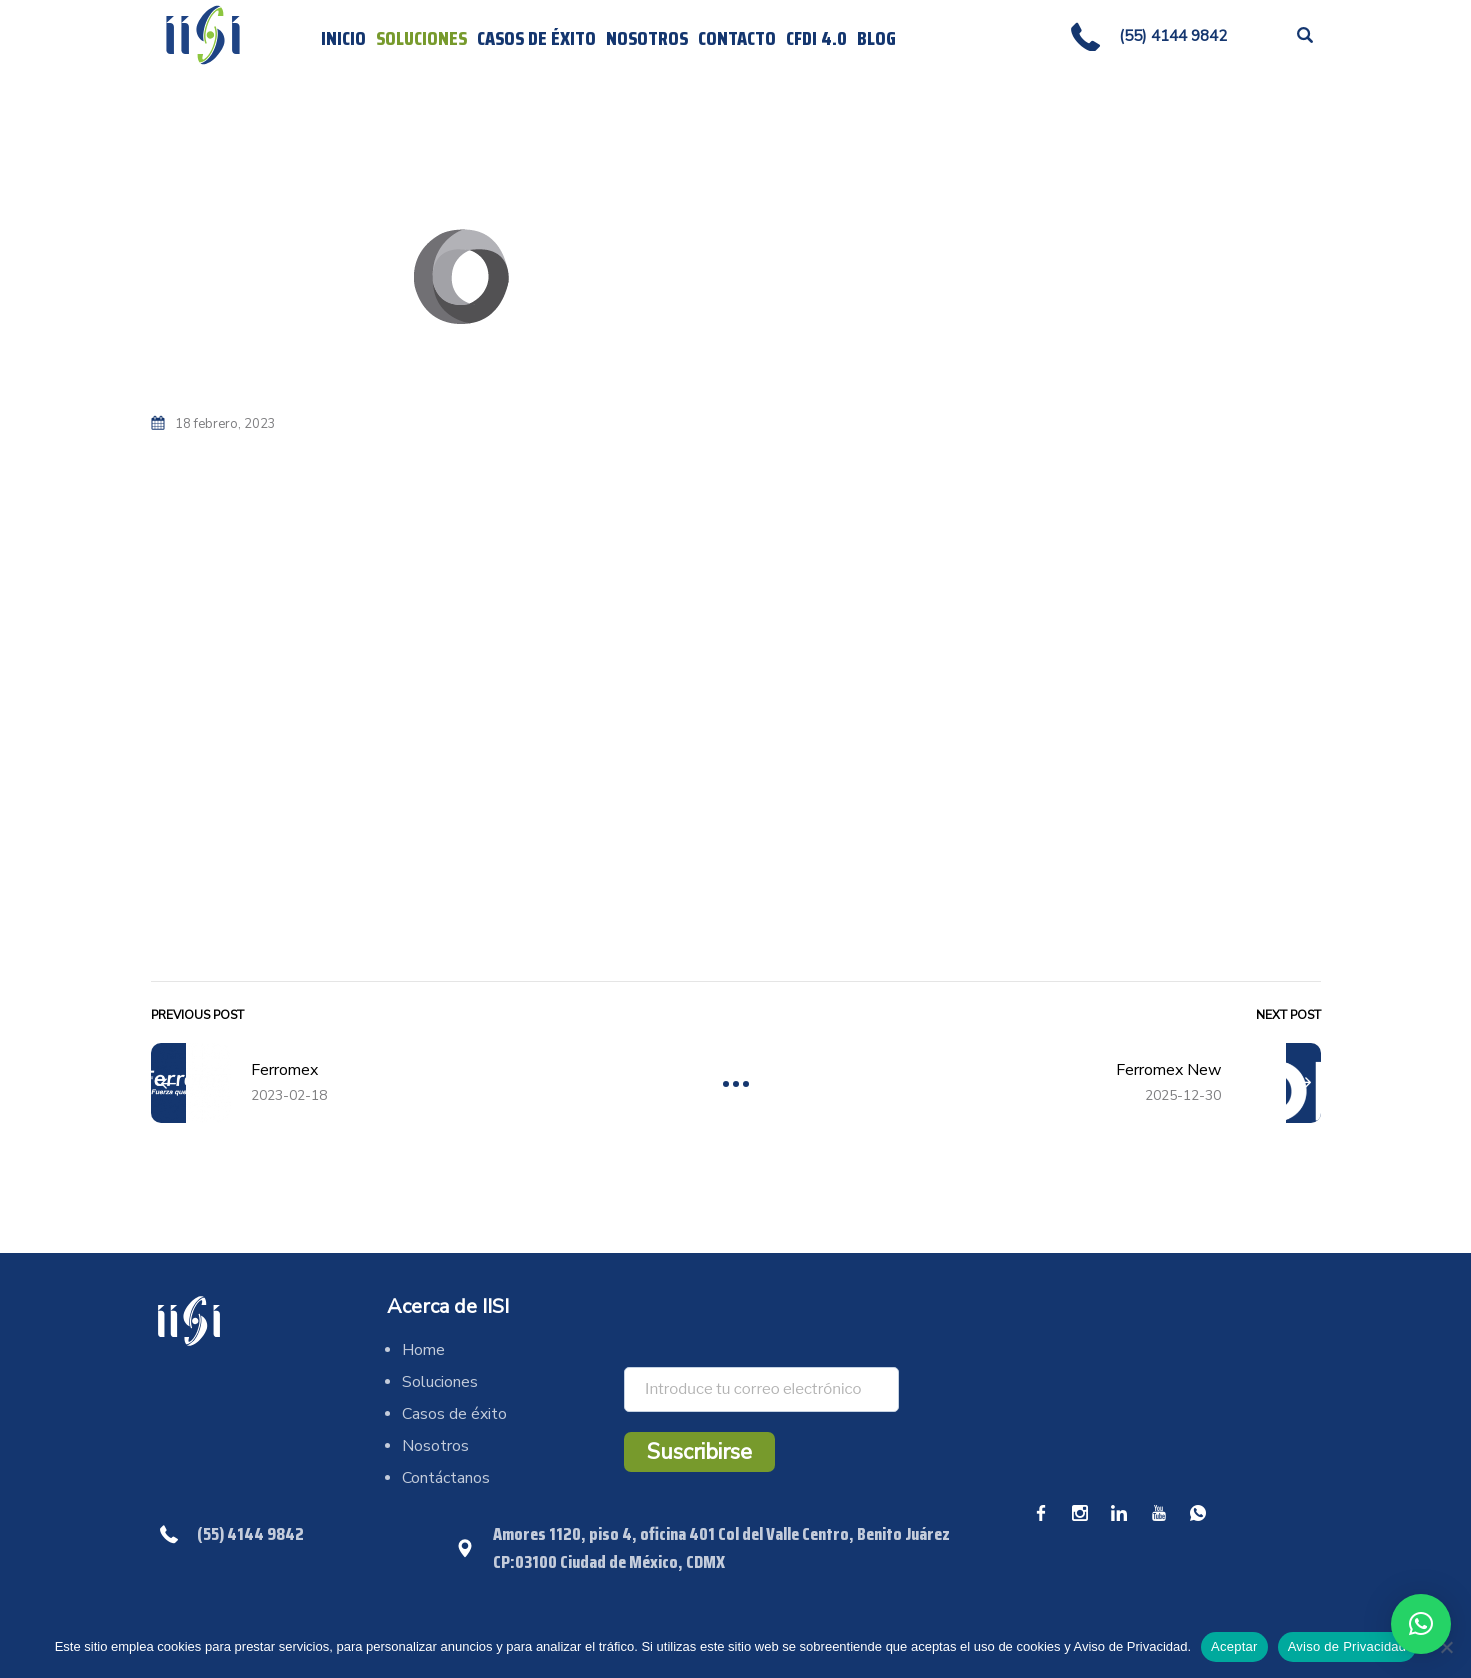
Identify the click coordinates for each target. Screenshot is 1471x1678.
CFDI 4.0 (816, 38)
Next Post (1288, 1015)
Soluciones (421, 38)
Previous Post (197, 1015)
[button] (1421, 1624)
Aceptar (1234, 1646)
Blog (876, 38)
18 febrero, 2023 (225, 424)
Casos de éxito (536, 38)
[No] (1446, 1647)
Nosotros (647, 38)
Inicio (343, 38)
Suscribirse (699, 1452)
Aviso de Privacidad (1347, 1646)
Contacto (737, 38)
